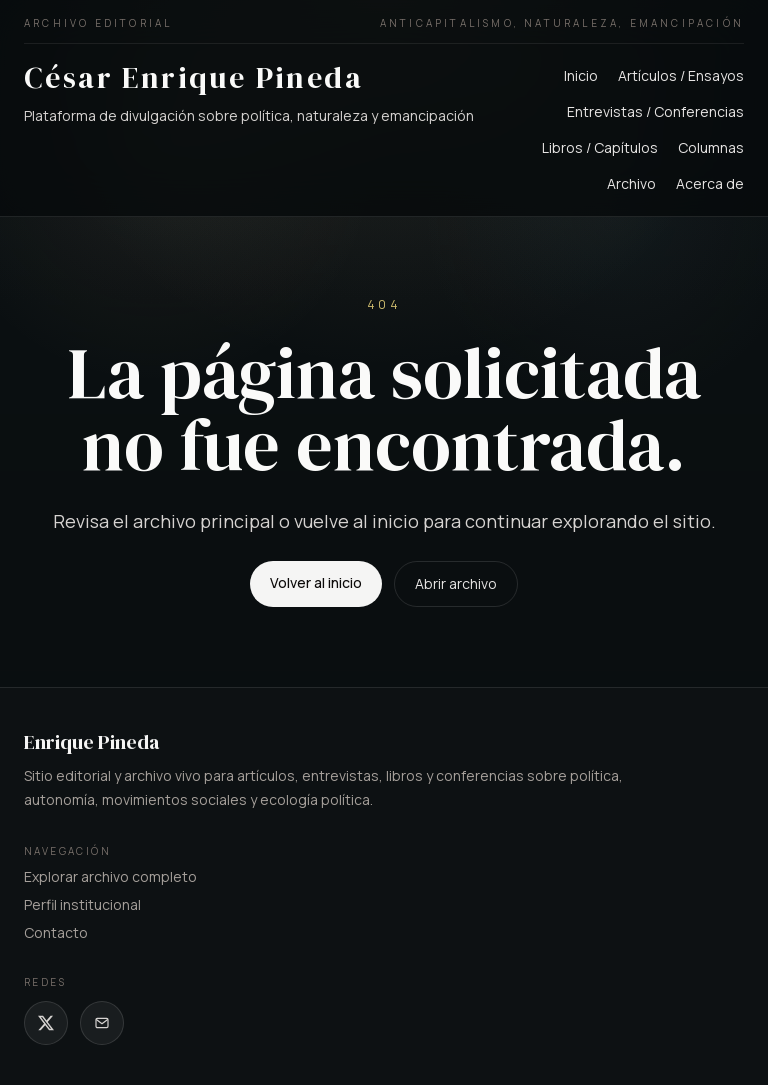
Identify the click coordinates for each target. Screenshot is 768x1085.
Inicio (581, 75)
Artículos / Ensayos (681, 75)
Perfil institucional (82, 904)
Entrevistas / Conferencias (655, 111)
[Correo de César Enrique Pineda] (102, 1023)
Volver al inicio (316, 582)
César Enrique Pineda (193, 77)
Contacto (56, 932)
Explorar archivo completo (110, 876)
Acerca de (710, 183)
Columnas (711, 147)
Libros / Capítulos (600, 147)
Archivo (631, 183)
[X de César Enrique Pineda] (46, 1023)
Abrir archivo (456, 583)
